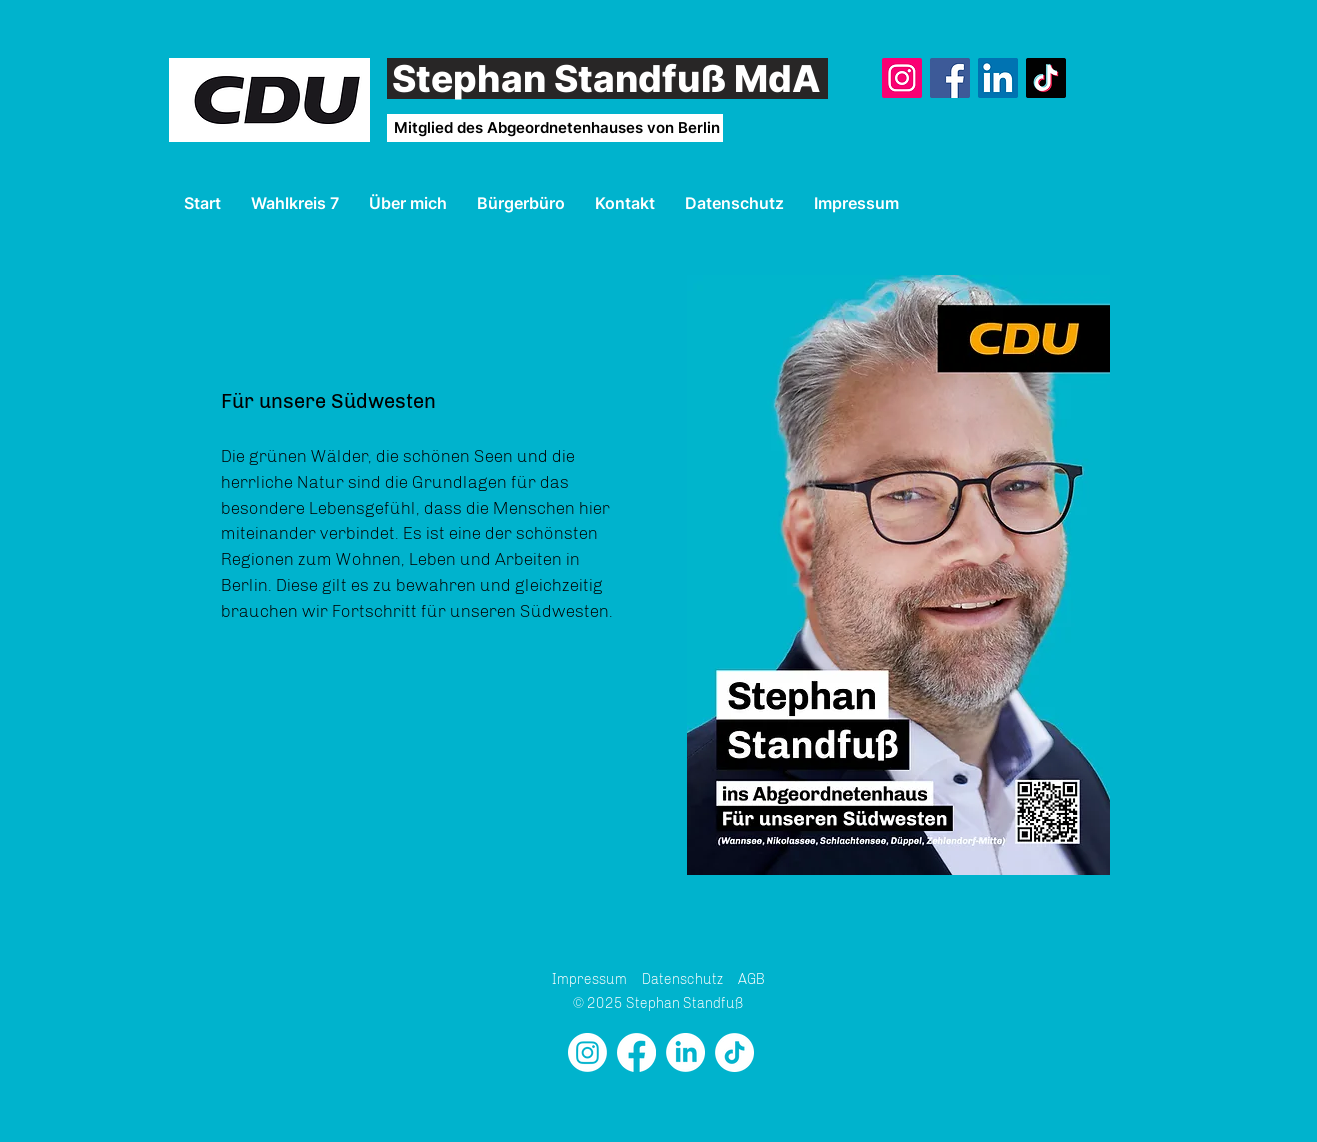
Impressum (589, 979)
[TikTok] (1046, 78)
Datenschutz (682, 979)
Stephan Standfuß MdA (606, 78)
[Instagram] (902, 78)
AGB (751, 979)
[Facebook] (950, 78)
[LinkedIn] (998, 78)
